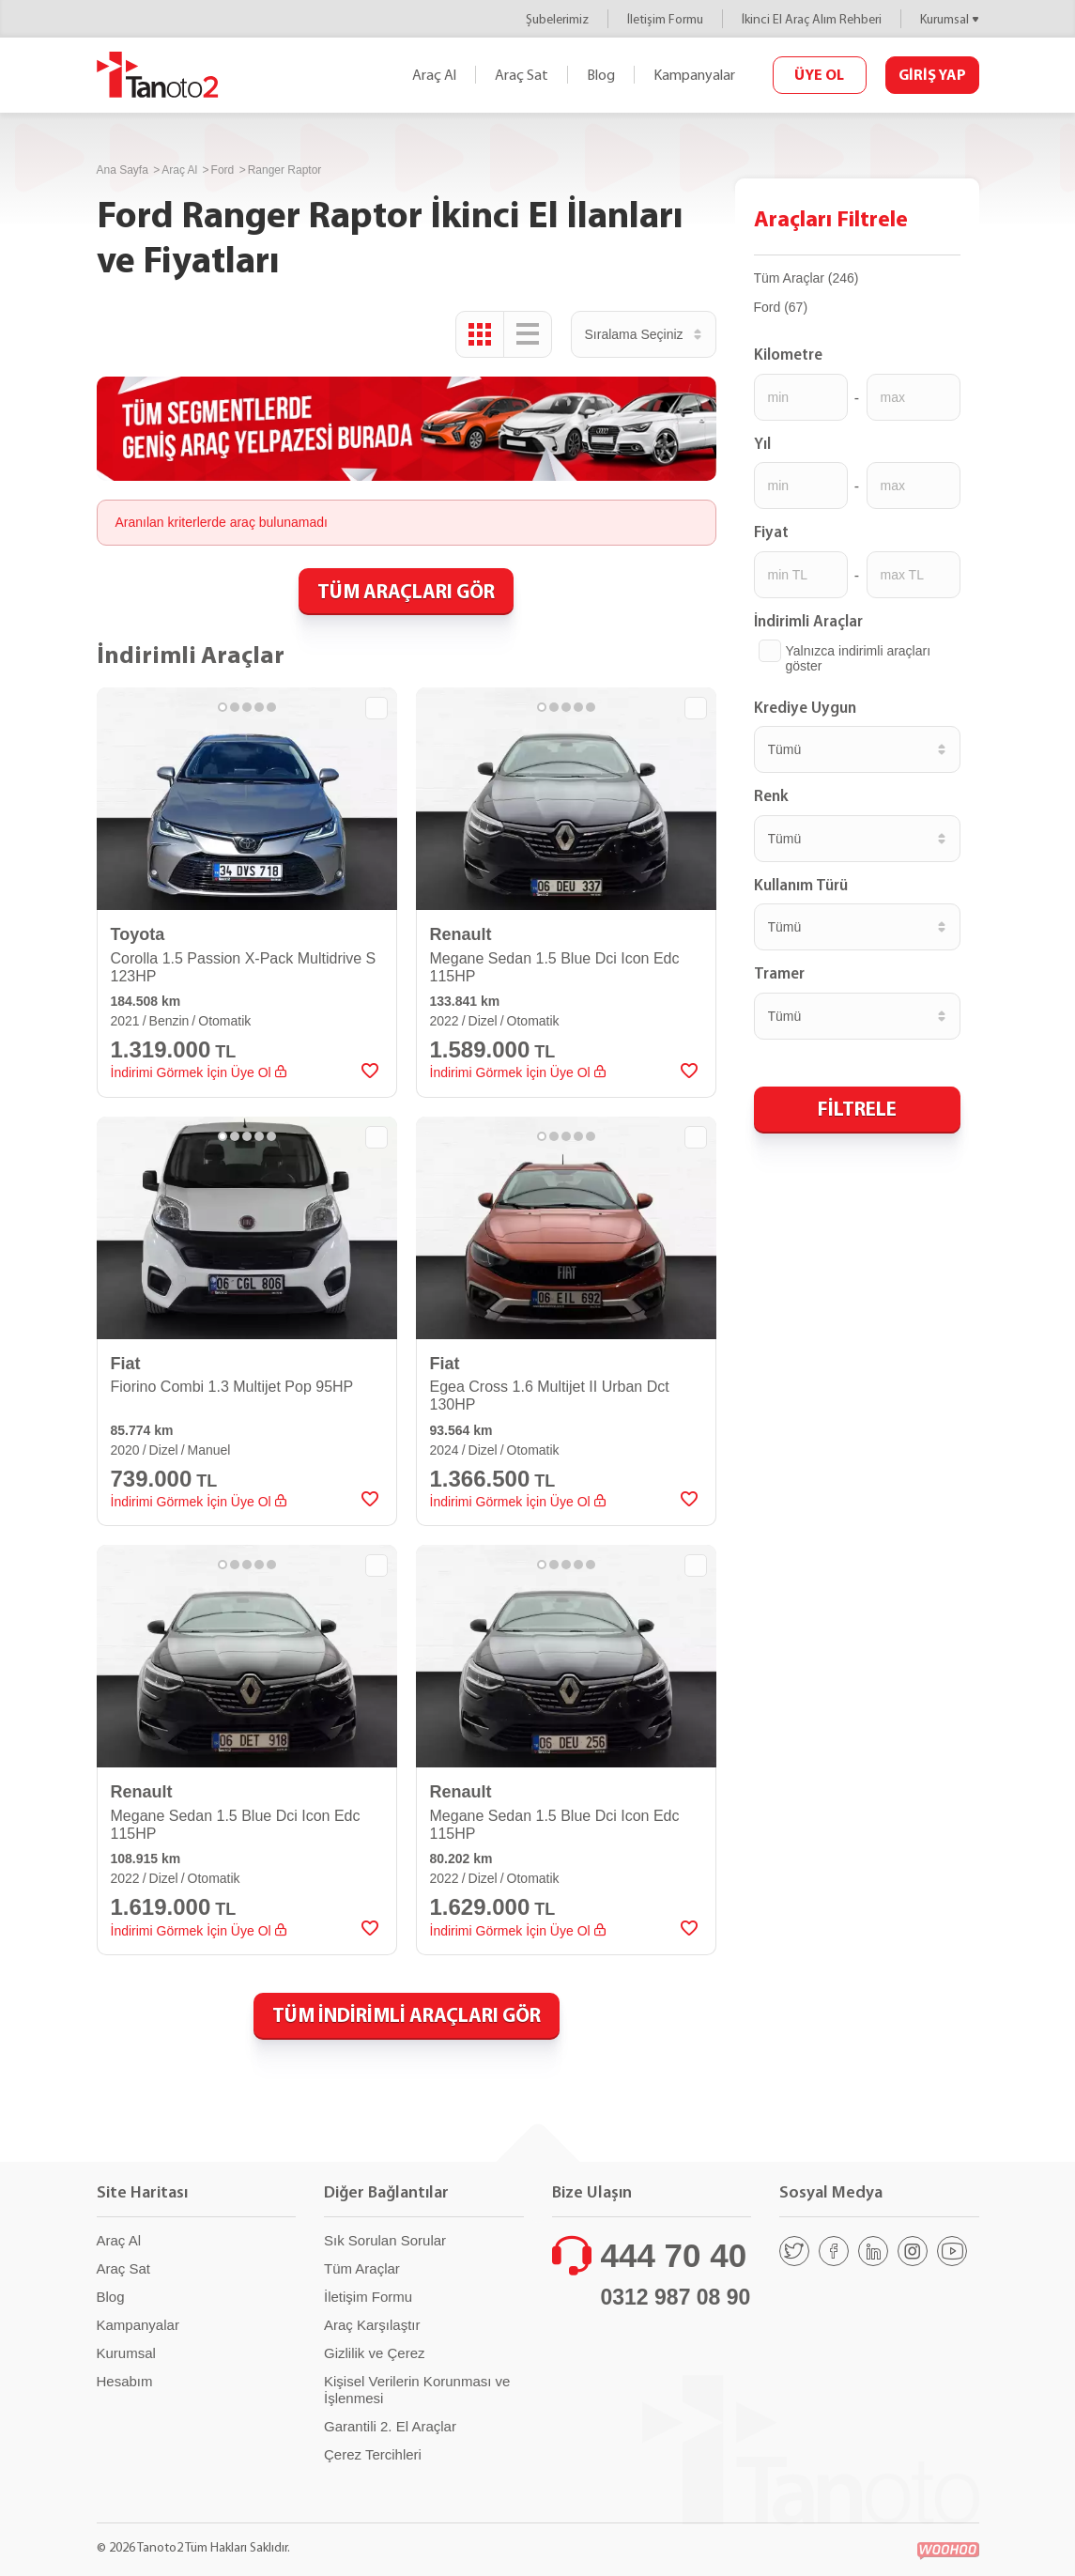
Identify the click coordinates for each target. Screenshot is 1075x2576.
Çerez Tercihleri (373, 2454)
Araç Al (434, 75)
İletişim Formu (665, 19)
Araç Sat (521, 75)
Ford (223, 170)
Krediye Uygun (805, 707)
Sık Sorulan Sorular (385, 2240)
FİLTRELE (857, 1108)
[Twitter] (794, 2251)
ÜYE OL (819, 74)
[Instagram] (913, 2251)
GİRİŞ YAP (932, 74)
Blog (601, 75)
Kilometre (788, 354)
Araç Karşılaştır (372, 2325)
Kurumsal (944, 19)
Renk (771, 795)
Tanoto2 (158, 75)
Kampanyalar (694, 75)
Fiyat (771, 531)
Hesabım (125, 2381)
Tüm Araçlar (362, 2268)
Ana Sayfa (122, 170)
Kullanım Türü (801, 884)
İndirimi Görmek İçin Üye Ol (198, 1072)
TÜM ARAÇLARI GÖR (406, 590)
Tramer (779, 973)
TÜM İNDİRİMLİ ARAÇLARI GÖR (406, 2014)
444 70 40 (674, 2255)
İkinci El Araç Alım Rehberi (812, 19)
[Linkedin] (873, 2251)
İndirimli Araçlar (808, 620)
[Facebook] (834, 2251)
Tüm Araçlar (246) (806, 277)
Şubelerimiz (557, 19)
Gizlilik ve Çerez (374, 2353)
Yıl (762, 443)
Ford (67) (781, 307)
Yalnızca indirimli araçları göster (858, 658)
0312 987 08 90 (676, 2297)
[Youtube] (952, 2251)
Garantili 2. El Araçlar (390, 2426)
